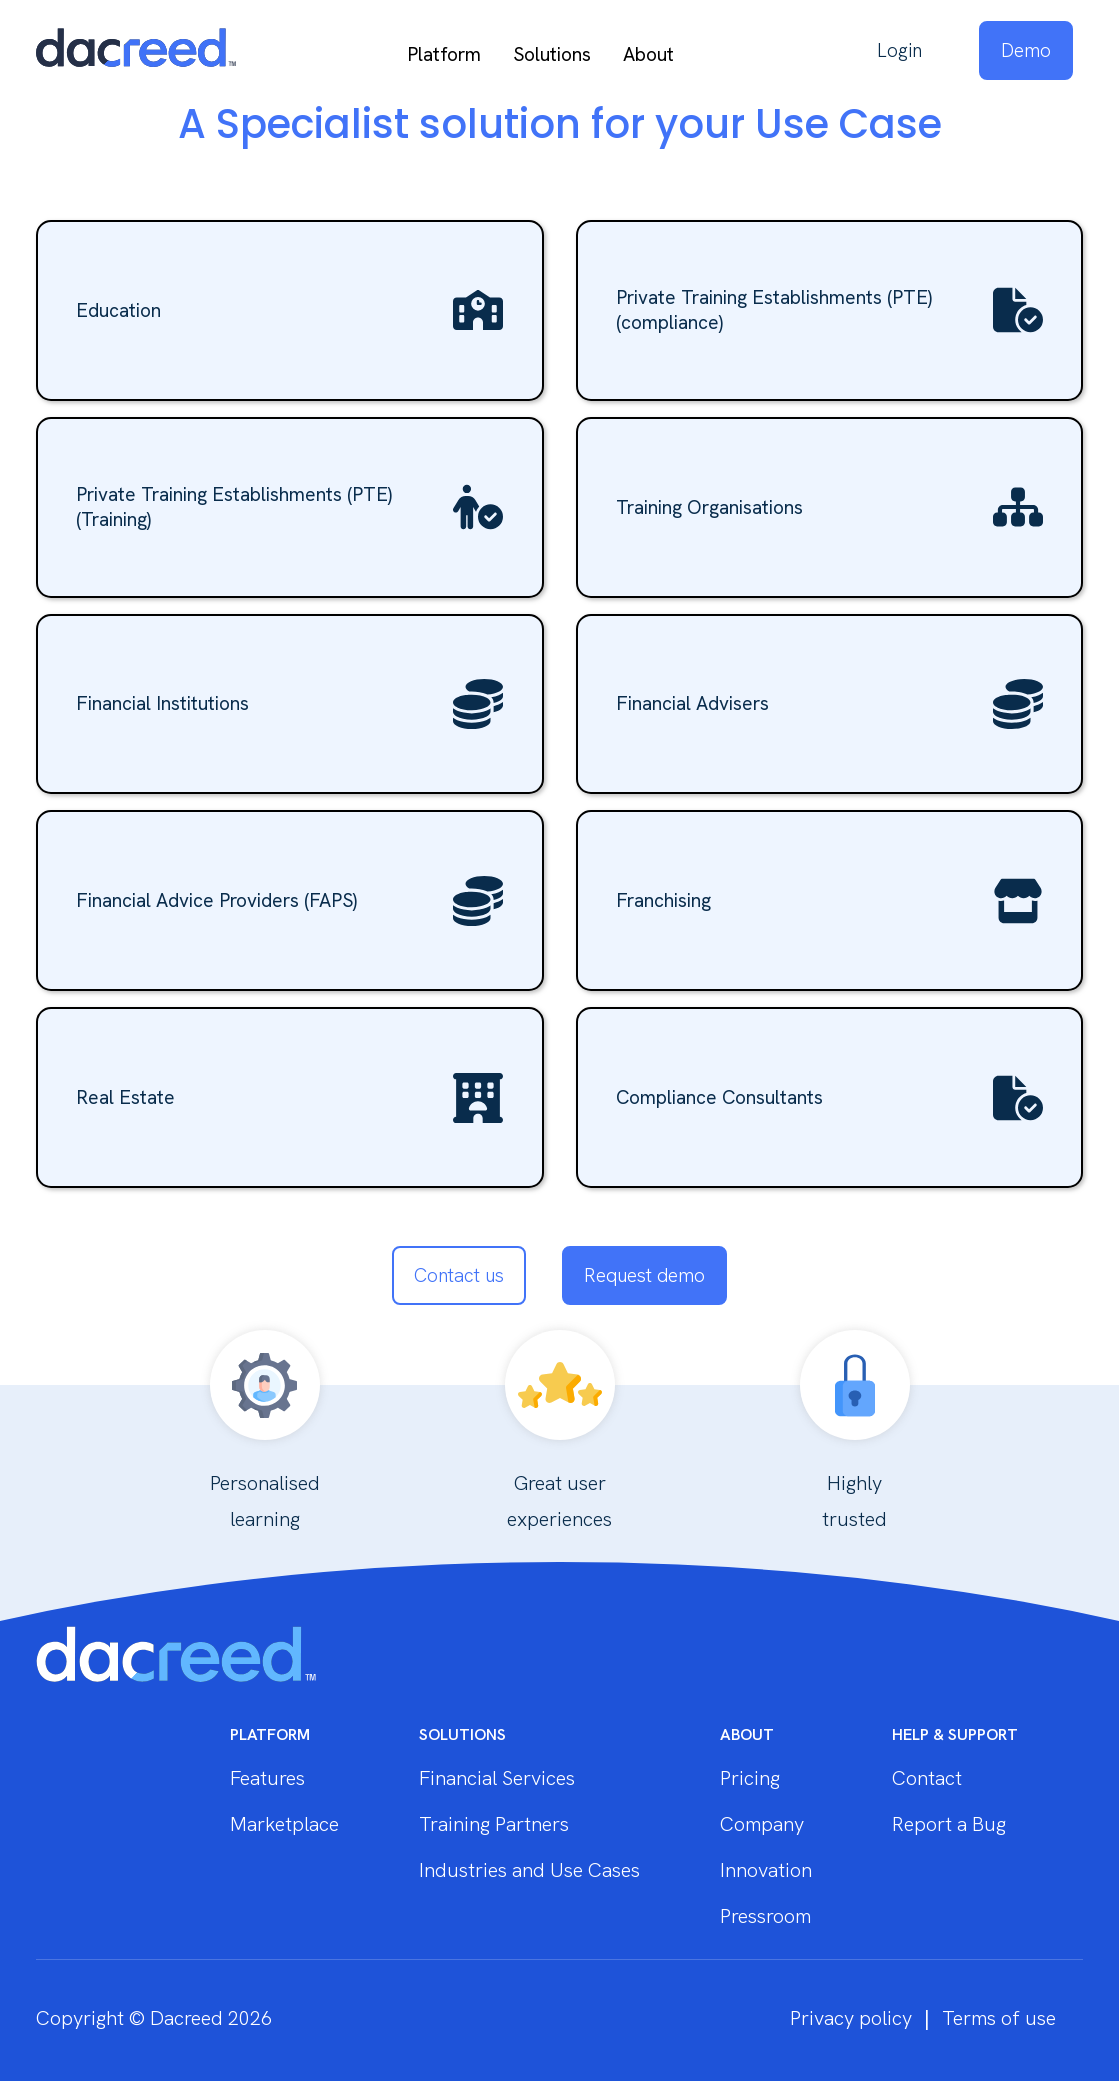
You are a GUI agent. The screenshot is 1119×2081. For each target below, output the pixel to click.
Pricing (750, 1778)
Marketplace (284, 1824)
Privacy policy (851, 2018)
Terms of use (999, 2018)
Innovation (766, 1870)
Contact (927, 1778)
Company (762, 1824)
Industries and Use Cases (529, 1870)
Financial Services (497, 1778)
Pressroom (765, 1916)
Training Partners (494, 1824)
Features (267, 1778)
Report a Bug (949, 1824)
